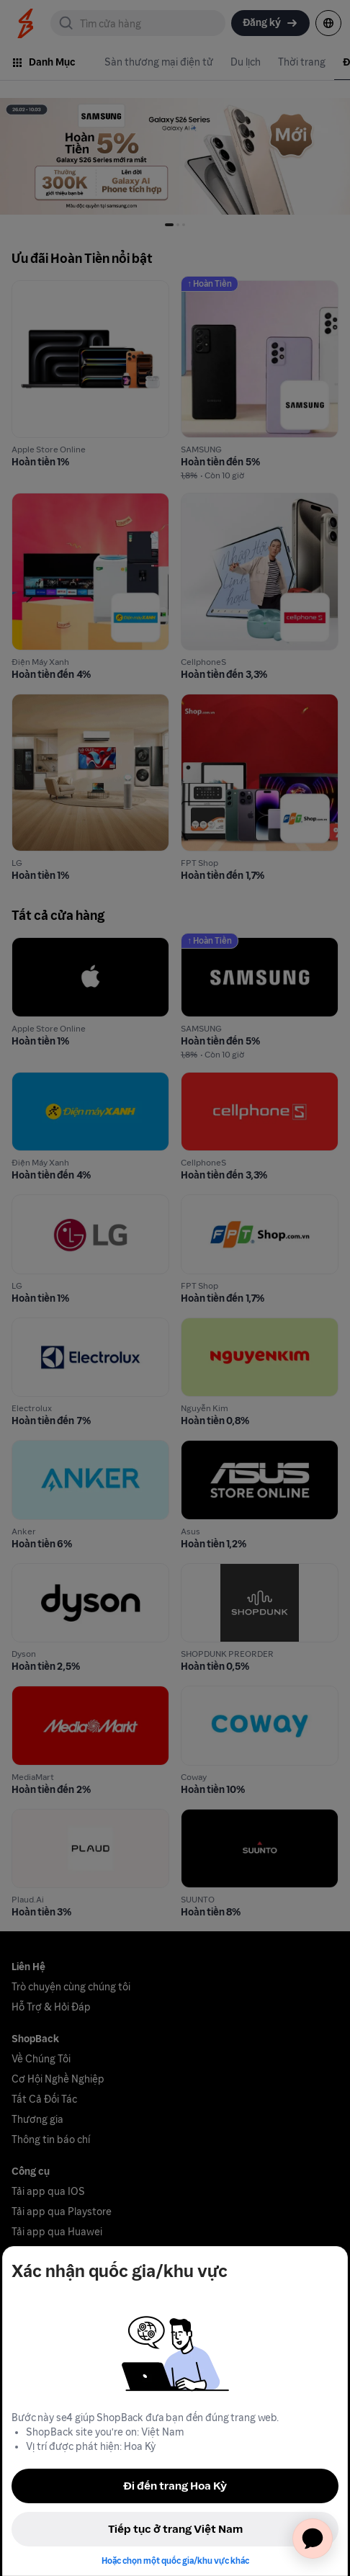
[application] (312, 2538)
